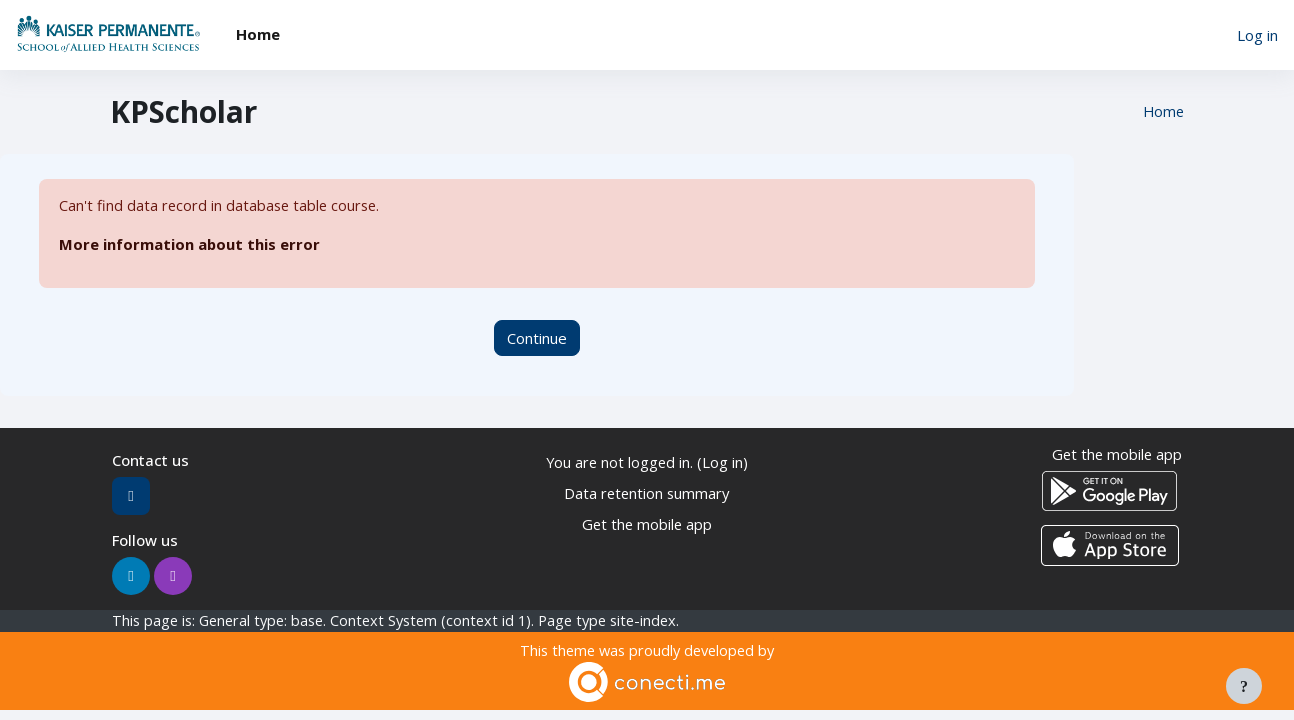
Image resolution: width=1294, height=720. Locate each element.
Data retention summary (646, 493)
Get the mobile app (646, 524)
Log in (1257, 35)
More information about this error (190, 245)
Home (1162, 112)
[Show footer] (1244, 686)
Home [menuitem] (258, 34)
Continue (537, 338)
